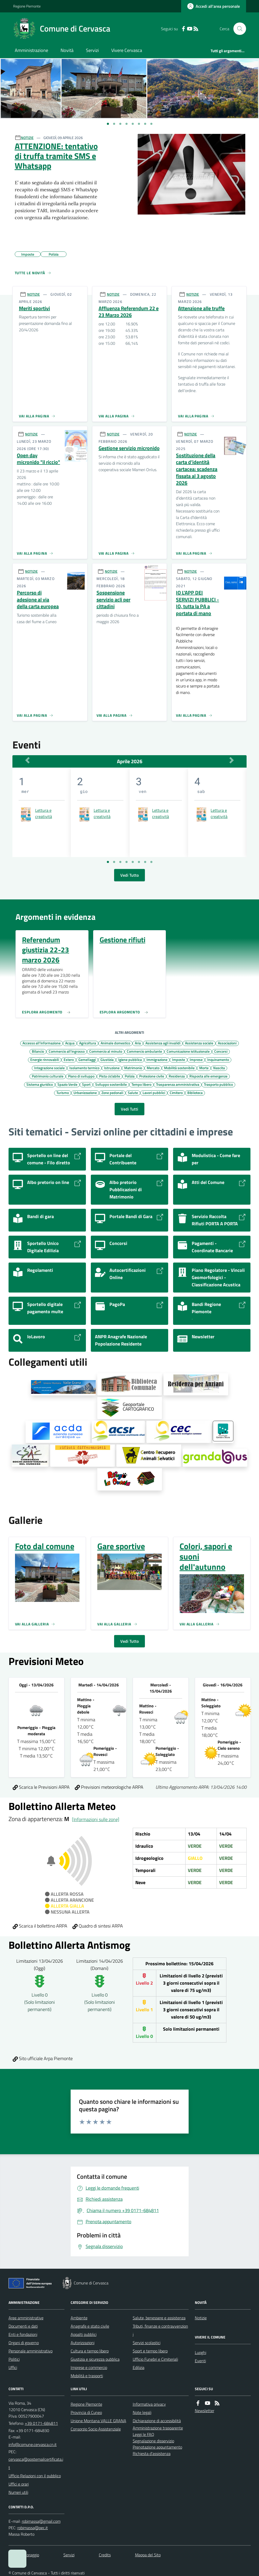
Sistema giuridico (39, 1084)
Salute (133, 1092)
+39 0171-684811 (41, 2423)
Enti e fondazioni (23, 2334)
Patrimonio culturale (47, 1076)
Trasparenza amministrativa (177, 1084)
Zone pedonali (112, 1092)
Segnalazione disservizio (153, 2441)
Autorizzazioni (82, 2343)
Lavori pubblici (154, 1092)
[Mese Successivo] (232, 760)
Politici (14, 2359)
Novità (67, 50)
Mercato (153, 1068)
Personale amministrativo (31, 2351)
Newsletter (204, 2410)
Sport (86, 1084)
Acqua (70, 1043)
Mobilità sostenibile (179, 1068)
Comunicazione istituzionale (188, 1051)
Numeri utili (18, 2492)
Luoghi (200, 2352)
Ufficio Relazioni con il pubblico (35, 2476)
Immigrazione (156, 1059)
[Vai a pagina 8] (151, 862)
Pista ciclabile (109, 1076)
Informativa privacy (149, 2404)
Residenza (177, 1076)
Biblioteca (195, 1092)
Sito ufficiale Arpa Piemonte (43, 2058)
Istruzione (112, 1068)
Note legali (142, 2412)
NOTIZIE (27, 137)
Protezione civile (151, 1076)
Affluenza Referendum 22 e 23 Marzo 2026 (129, 312)
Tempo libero (141, 1084)
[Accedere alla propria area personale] (213, 6)
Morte (204, 1068)
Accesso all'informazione (42, 1043)
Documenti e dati (23, 2326)
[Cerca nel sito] (237, 28)
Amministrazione (31, 50)
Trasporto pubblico (218, 1084)
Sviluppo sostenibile (111, 1084)
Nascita (219, 1068)
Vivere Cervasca (126, 50)
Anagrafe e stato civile (90, 2326)
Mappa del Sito (148, 2555)
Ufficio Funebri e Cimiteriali (155, 2359)
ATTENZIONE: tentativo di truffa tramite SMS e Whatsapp (56, 156)
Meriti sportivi (34, 308)
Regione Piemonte (27, 6)
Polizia (130, 1076)
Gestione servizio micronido (129, 448)
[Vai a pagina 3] (120, 862)
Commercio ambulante (144, 1051)
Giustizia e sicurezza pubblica (95, 2359)
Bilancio (38, 1051)
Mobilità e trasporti (87, 2376)
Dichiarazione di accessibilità (157, 2421)
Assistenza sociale (199, 1043)
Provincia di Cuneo (86, 2412)
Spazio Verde (67, 1084)
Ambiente (79, 2318)
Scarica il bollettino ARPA (40, 1925)
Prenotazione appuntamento (157, 2447)
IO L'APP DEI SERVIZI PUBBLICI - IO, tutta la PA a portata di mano (197, 603)
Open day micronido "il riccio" (38, 459)
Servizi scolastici (146, 2343)
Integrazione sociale (49, 1068)
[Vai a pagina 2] (114, 862)
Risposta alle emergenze (208, 1076)
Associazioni (227, 1043)
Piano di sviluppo (81, 1076)
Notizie (201, 2318)
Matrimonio (133, 1068)
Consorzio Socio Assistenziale (96, 2429)
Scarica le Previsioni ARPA (41, 1787)
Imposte (178, 1059)
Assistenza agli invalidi (162, 1043)
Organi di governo (24, 2343)
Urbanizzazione (85, 1092)
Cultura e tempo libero (90, 2351)
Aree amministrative (26, 2318)
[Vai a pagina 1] (108, 124)
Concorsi (220, 1051)
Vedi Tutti (129, 1109)
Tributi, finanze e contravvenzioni (160, 2330)
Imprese (196, 1059)
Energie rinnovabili (44, 1059)
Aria (138, 1043)
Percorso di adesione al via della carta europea (38, 599)
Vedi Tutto (129, 875)
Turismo (62, 1092)
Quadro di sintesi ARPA (97, 1925)
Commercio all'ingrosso (67, 1051)
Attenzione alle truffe (201, 308)
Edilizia (138, 2367)
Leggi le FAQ (143, 2434)
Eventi (200, 2361)
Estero (69, 1059)
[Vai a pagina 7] (145, 862)
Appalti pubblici (84, 2334)
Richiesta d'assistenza (152, 2453)
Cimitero (176, 1092)
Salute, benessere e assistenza (159, 2318)
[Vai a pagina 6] (139, 862)
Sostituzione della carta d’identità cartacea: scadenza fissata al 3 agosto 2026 (196, 469)
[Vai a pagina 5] (133, 862)
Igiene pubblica (130, 1059)
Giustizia (107, 1059)
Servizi (92, 50)
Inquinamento (218, 1059)
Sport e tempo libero (150, 2351)
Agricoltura (87, 1043)
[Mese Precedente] (27, 760)
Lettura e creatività (43, 813)
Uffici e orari (19, 2484)
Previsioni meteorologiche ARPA (109, 1787)
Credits (105, 2555)
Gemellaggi (87, 1059)
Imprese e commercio (89, 2367)
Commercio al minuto (105, 1051)
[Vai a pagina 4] (126, 862)
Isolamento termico (84, 1068)
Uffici (13, 2367)
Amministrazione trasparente (158, 2428)
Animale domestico (115, 1043)
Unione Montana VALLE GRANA (98, 2421)
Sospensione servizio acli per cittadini (113, 599)
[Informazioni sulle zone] (95, 1819)
